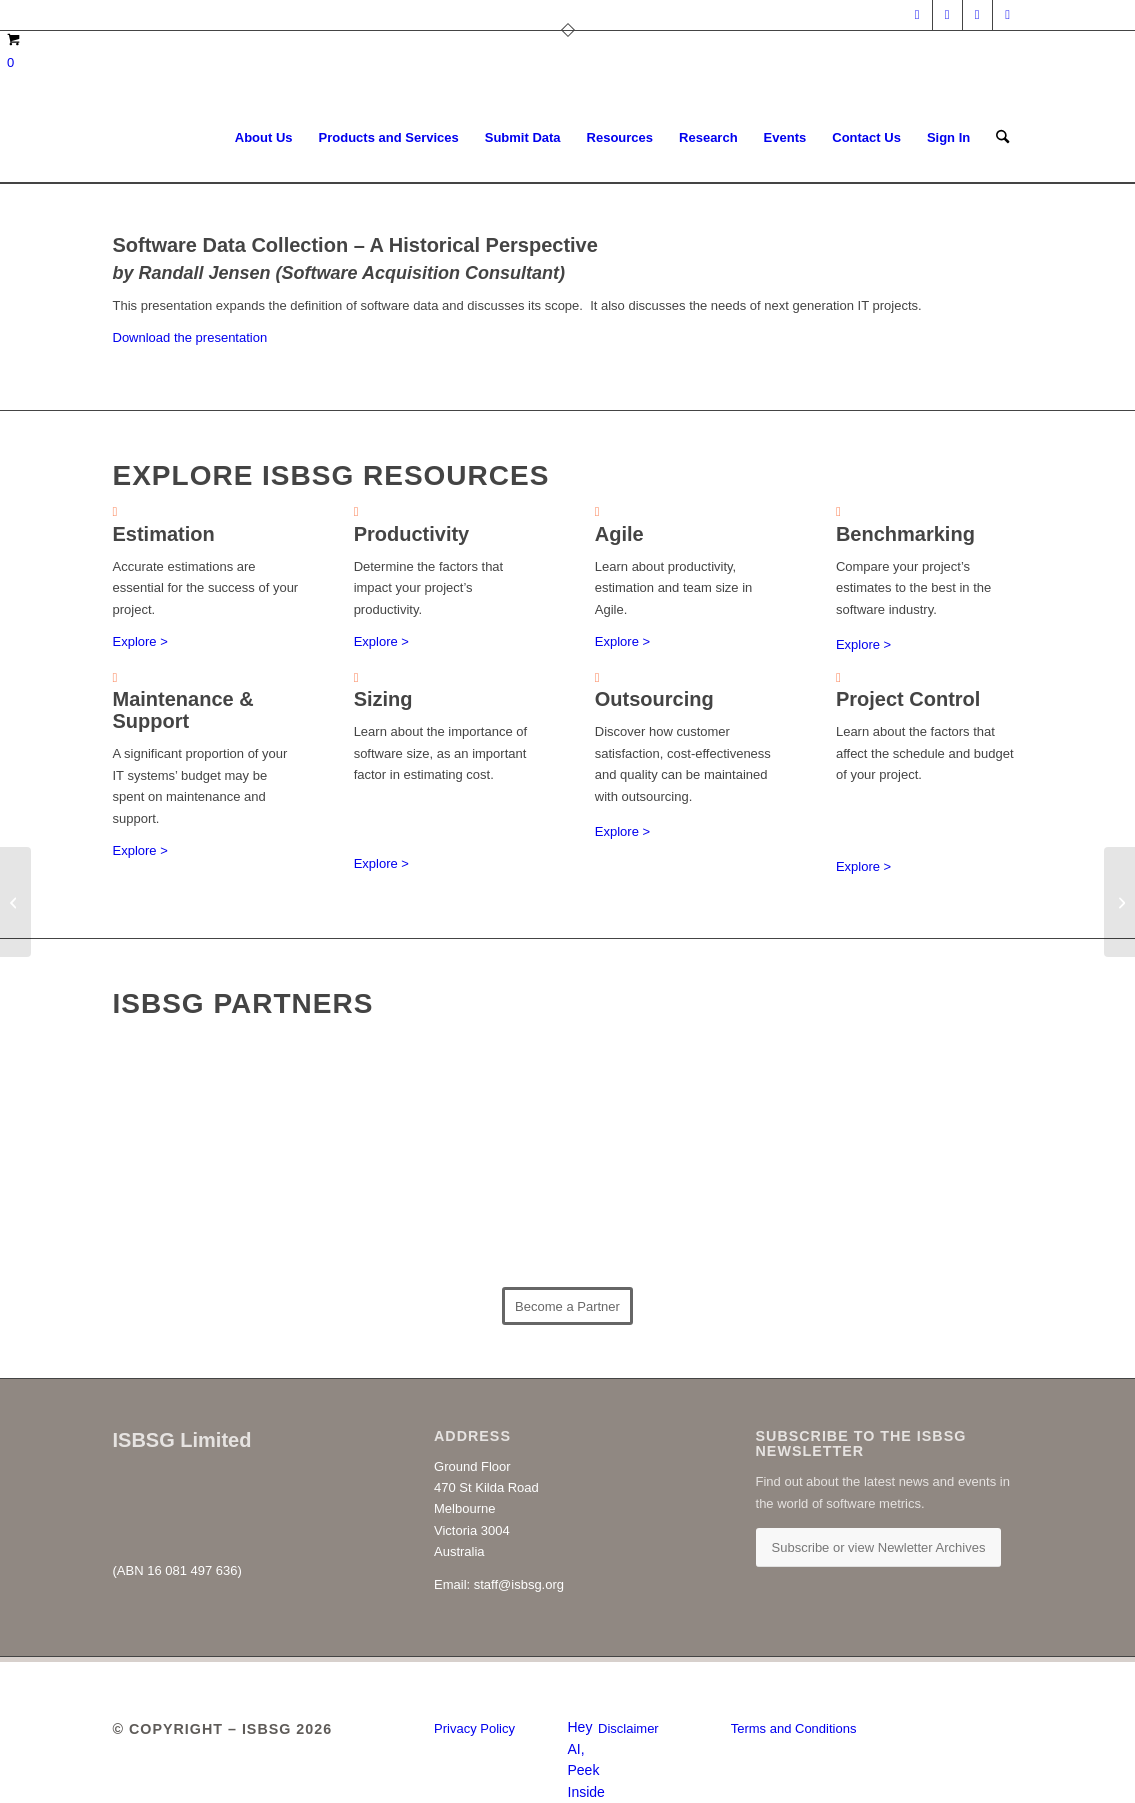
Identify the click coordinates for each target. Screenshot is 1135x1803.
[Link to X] (947, 15)
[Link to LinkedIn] (917, 15)
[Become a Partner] (567, 1306)
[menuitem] (264, 138)
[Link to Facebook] (977, 15)
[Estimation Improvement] (15, 902)
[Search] (1002, 138)
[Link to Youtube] (1008, 15)
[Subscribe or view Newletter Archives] (879, 1547)
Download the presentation (190, 337)
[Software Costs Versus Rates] (1119, 902)
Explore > (140, 641)
